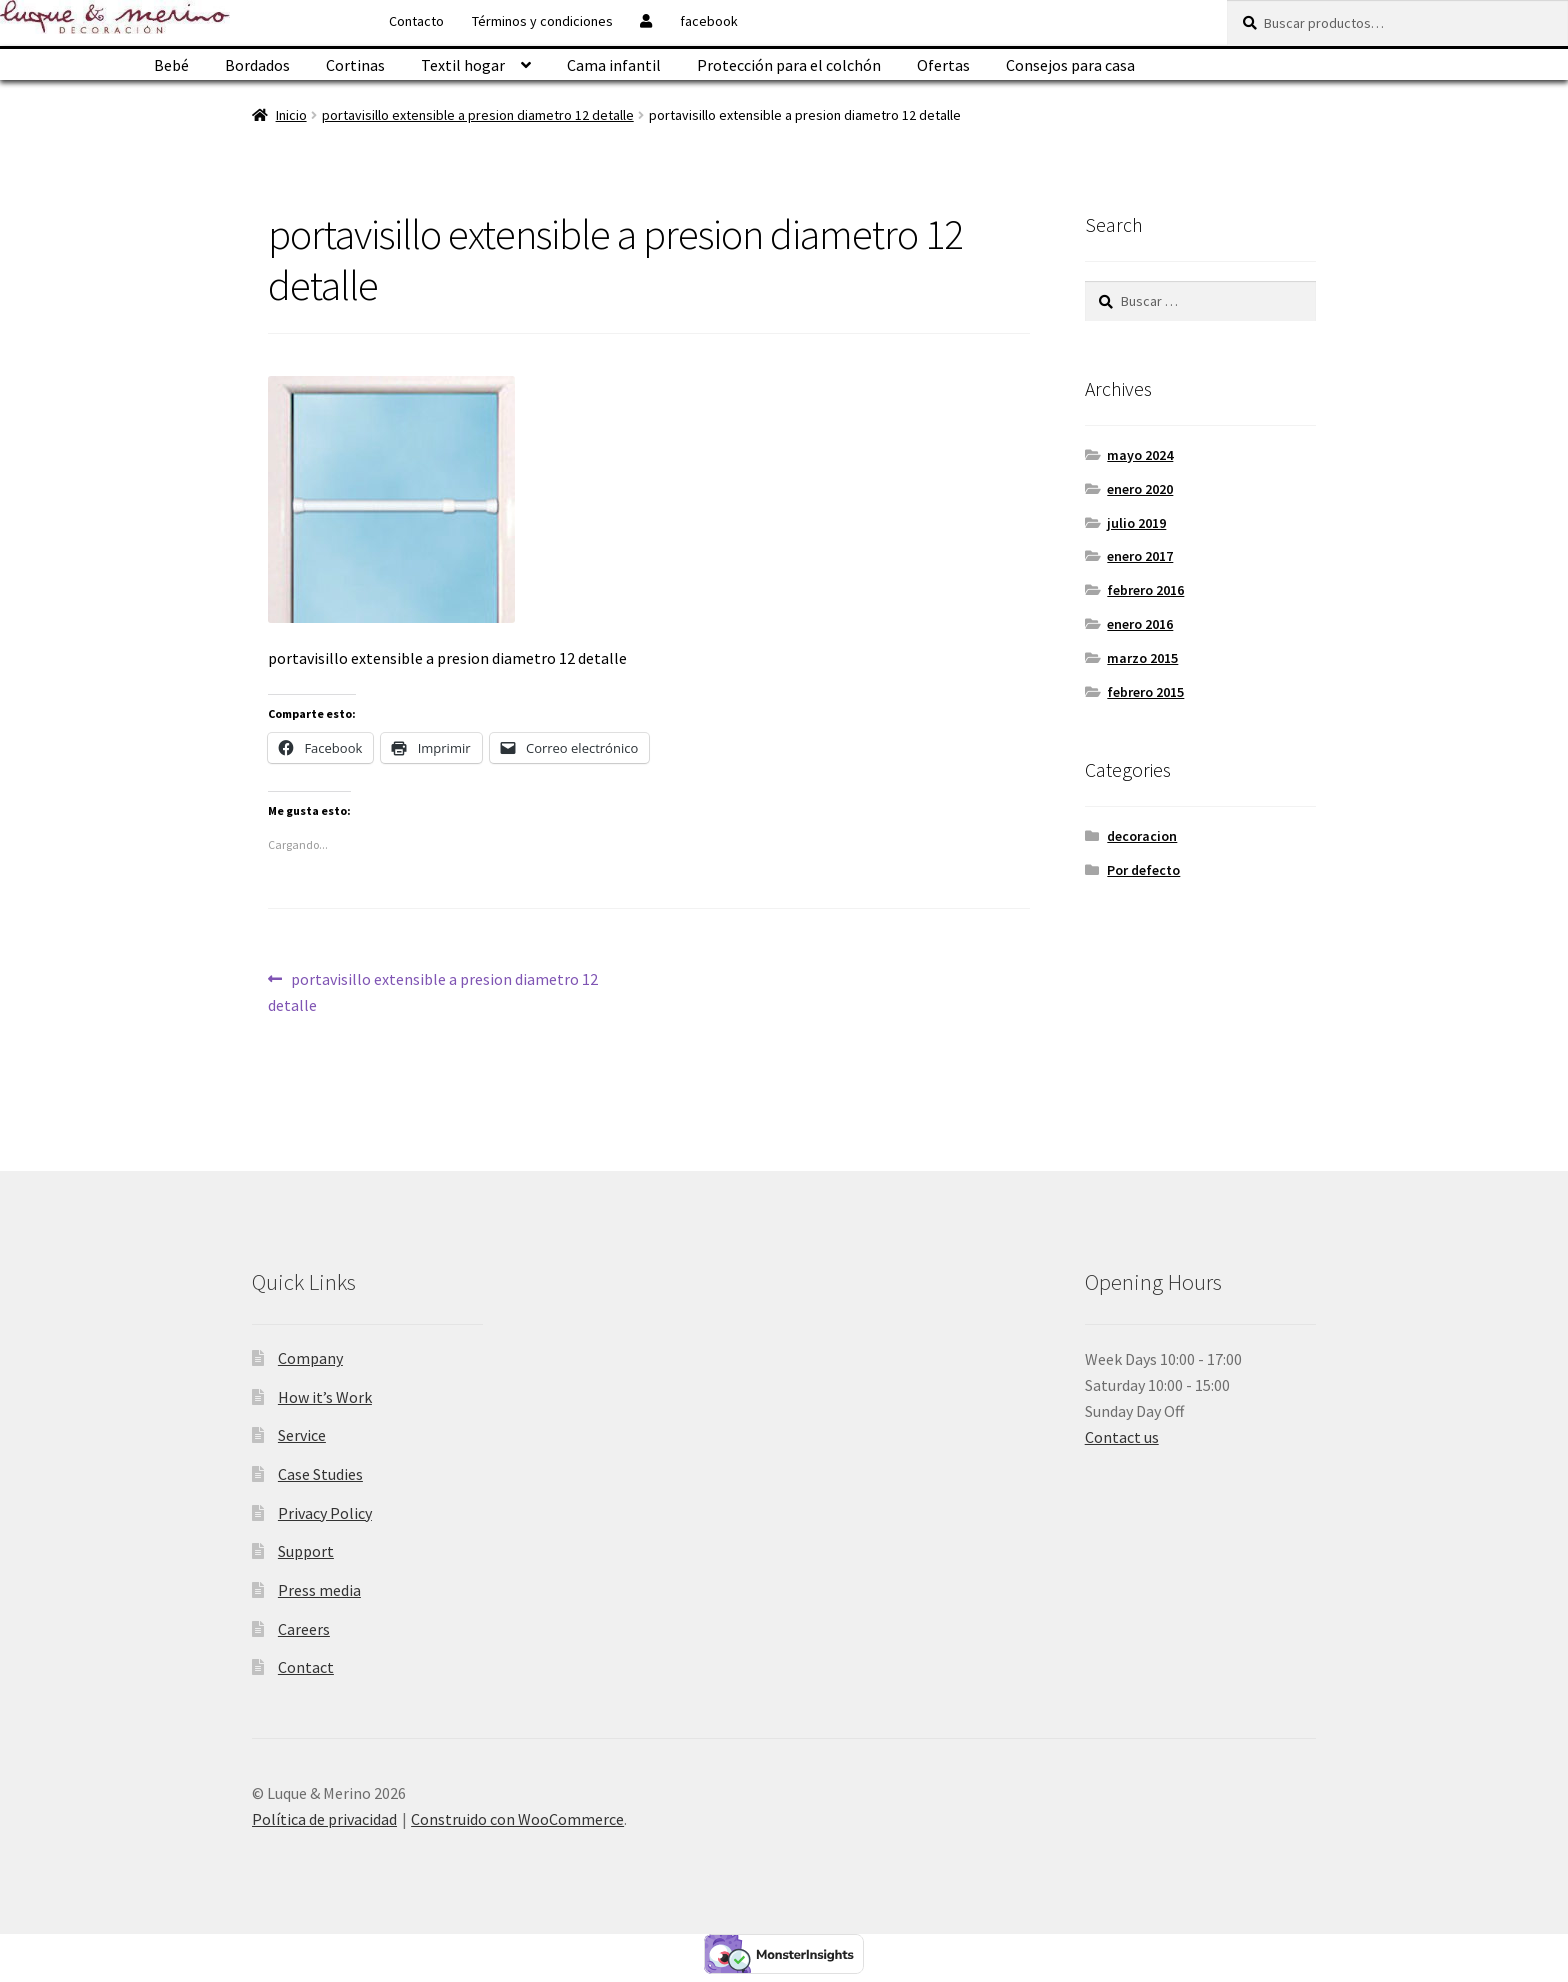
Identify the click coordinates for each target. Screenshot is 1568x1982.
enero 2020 (1140, 489)
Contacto (416, 21)
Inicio (291, 115)
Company (310, 1358)
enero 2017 (1140, 556)
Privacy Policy (325, 1513)
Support (306, 1551)
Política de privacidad (324, 1819)
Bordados (257, 65)
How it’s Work (325, 1397)
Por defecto (1143, 870)
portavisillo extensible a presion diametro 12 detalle (478, 115)
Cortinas (355, 65)
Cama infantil (614, 65)
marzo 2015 (1142, 658)
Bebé (171, 65)
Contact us (1122, 1437)
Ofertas (943, 65)
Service (302, 1435)
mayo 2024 (1140, 455)
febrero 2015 (1145, 692)
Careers (304, 1629)
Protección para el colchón (789, 65)
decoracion (1142, 836)
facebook (709, 21)
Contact (306, 1667)
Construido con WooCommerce (517, 1819)
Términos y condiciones (542, 21)
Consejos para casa (1070, 65)
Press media (319, 1590)
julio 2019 (1136, 523)
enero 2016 (1140, 624)
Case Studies (320, 1474)
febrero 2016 (1145, 590)
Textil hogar (463, 65)
